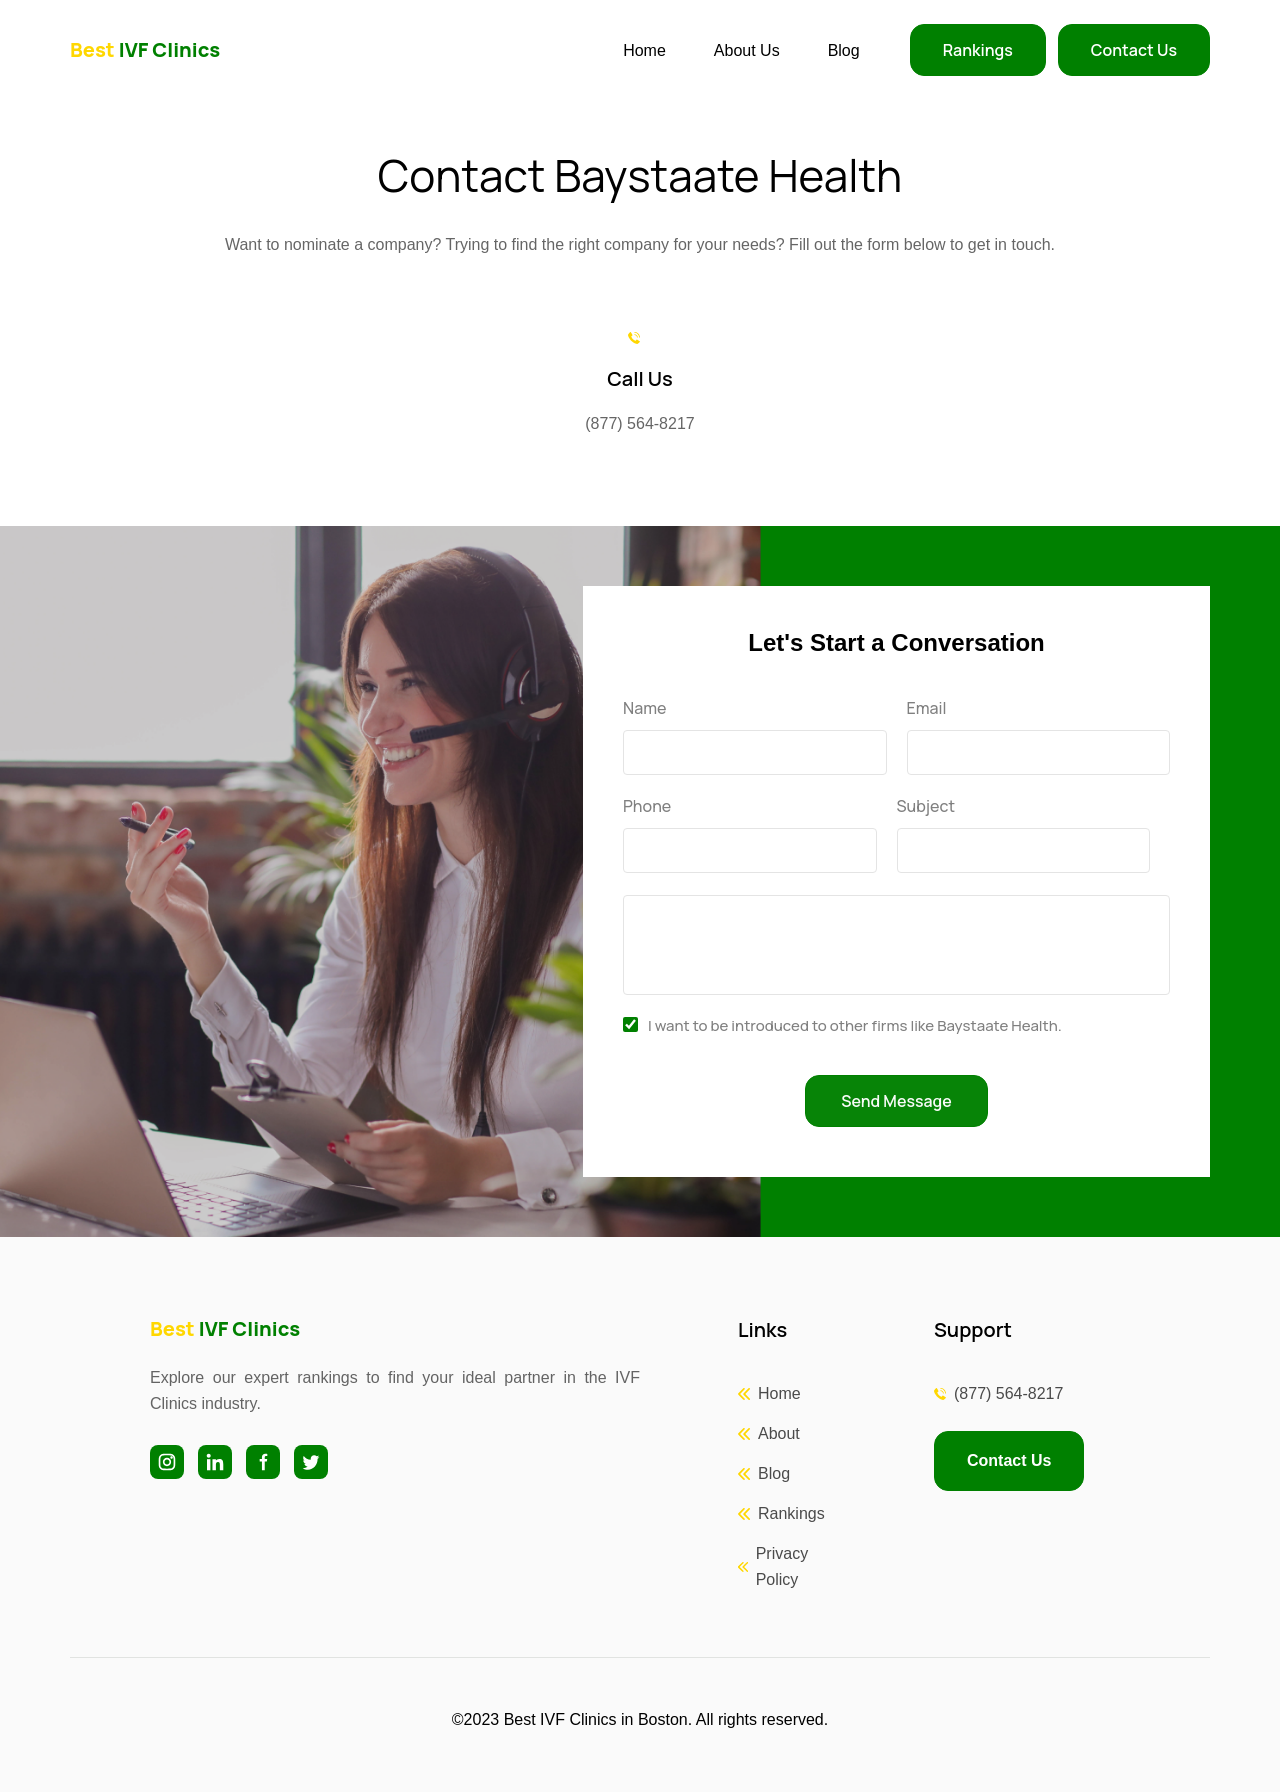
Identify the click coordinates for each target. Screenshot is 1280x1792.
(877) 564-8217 (1008, 1393)
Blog (844, 50)
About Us (747, 50)
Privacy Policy (782, 1566)
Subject (926, 806)
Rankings (978, 50)
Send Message (896, 1101)
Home (644, 50)
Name (644, 708)
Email (927, 708)
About (779, 1433)
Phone (647, 806)
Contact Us (1134, 50)
